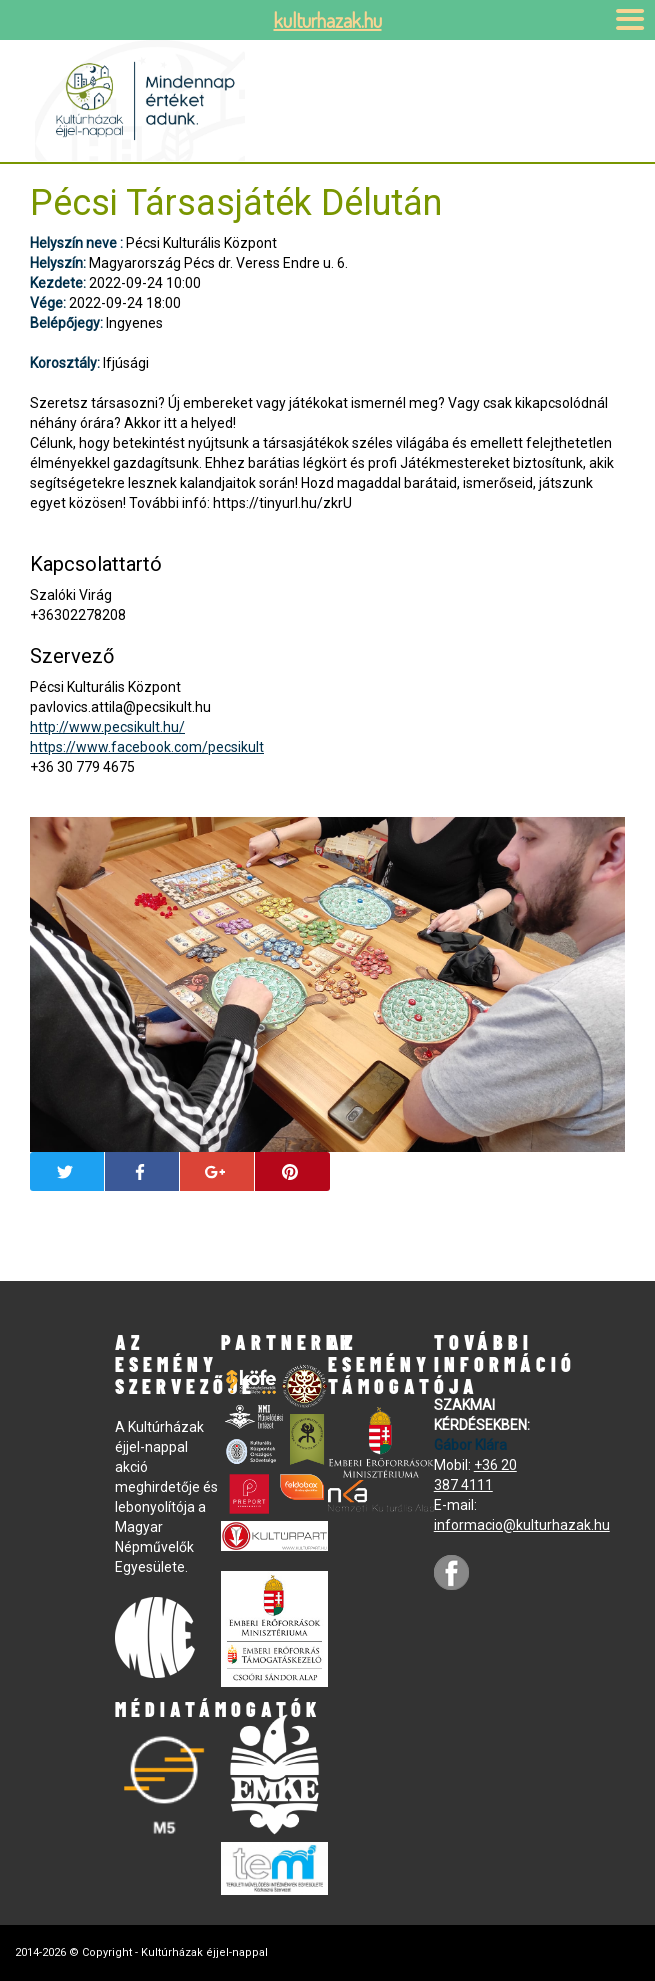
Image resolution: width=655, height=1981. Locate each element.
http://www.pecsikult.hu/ (107, 727)
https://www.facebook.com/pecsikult (147, 747)
